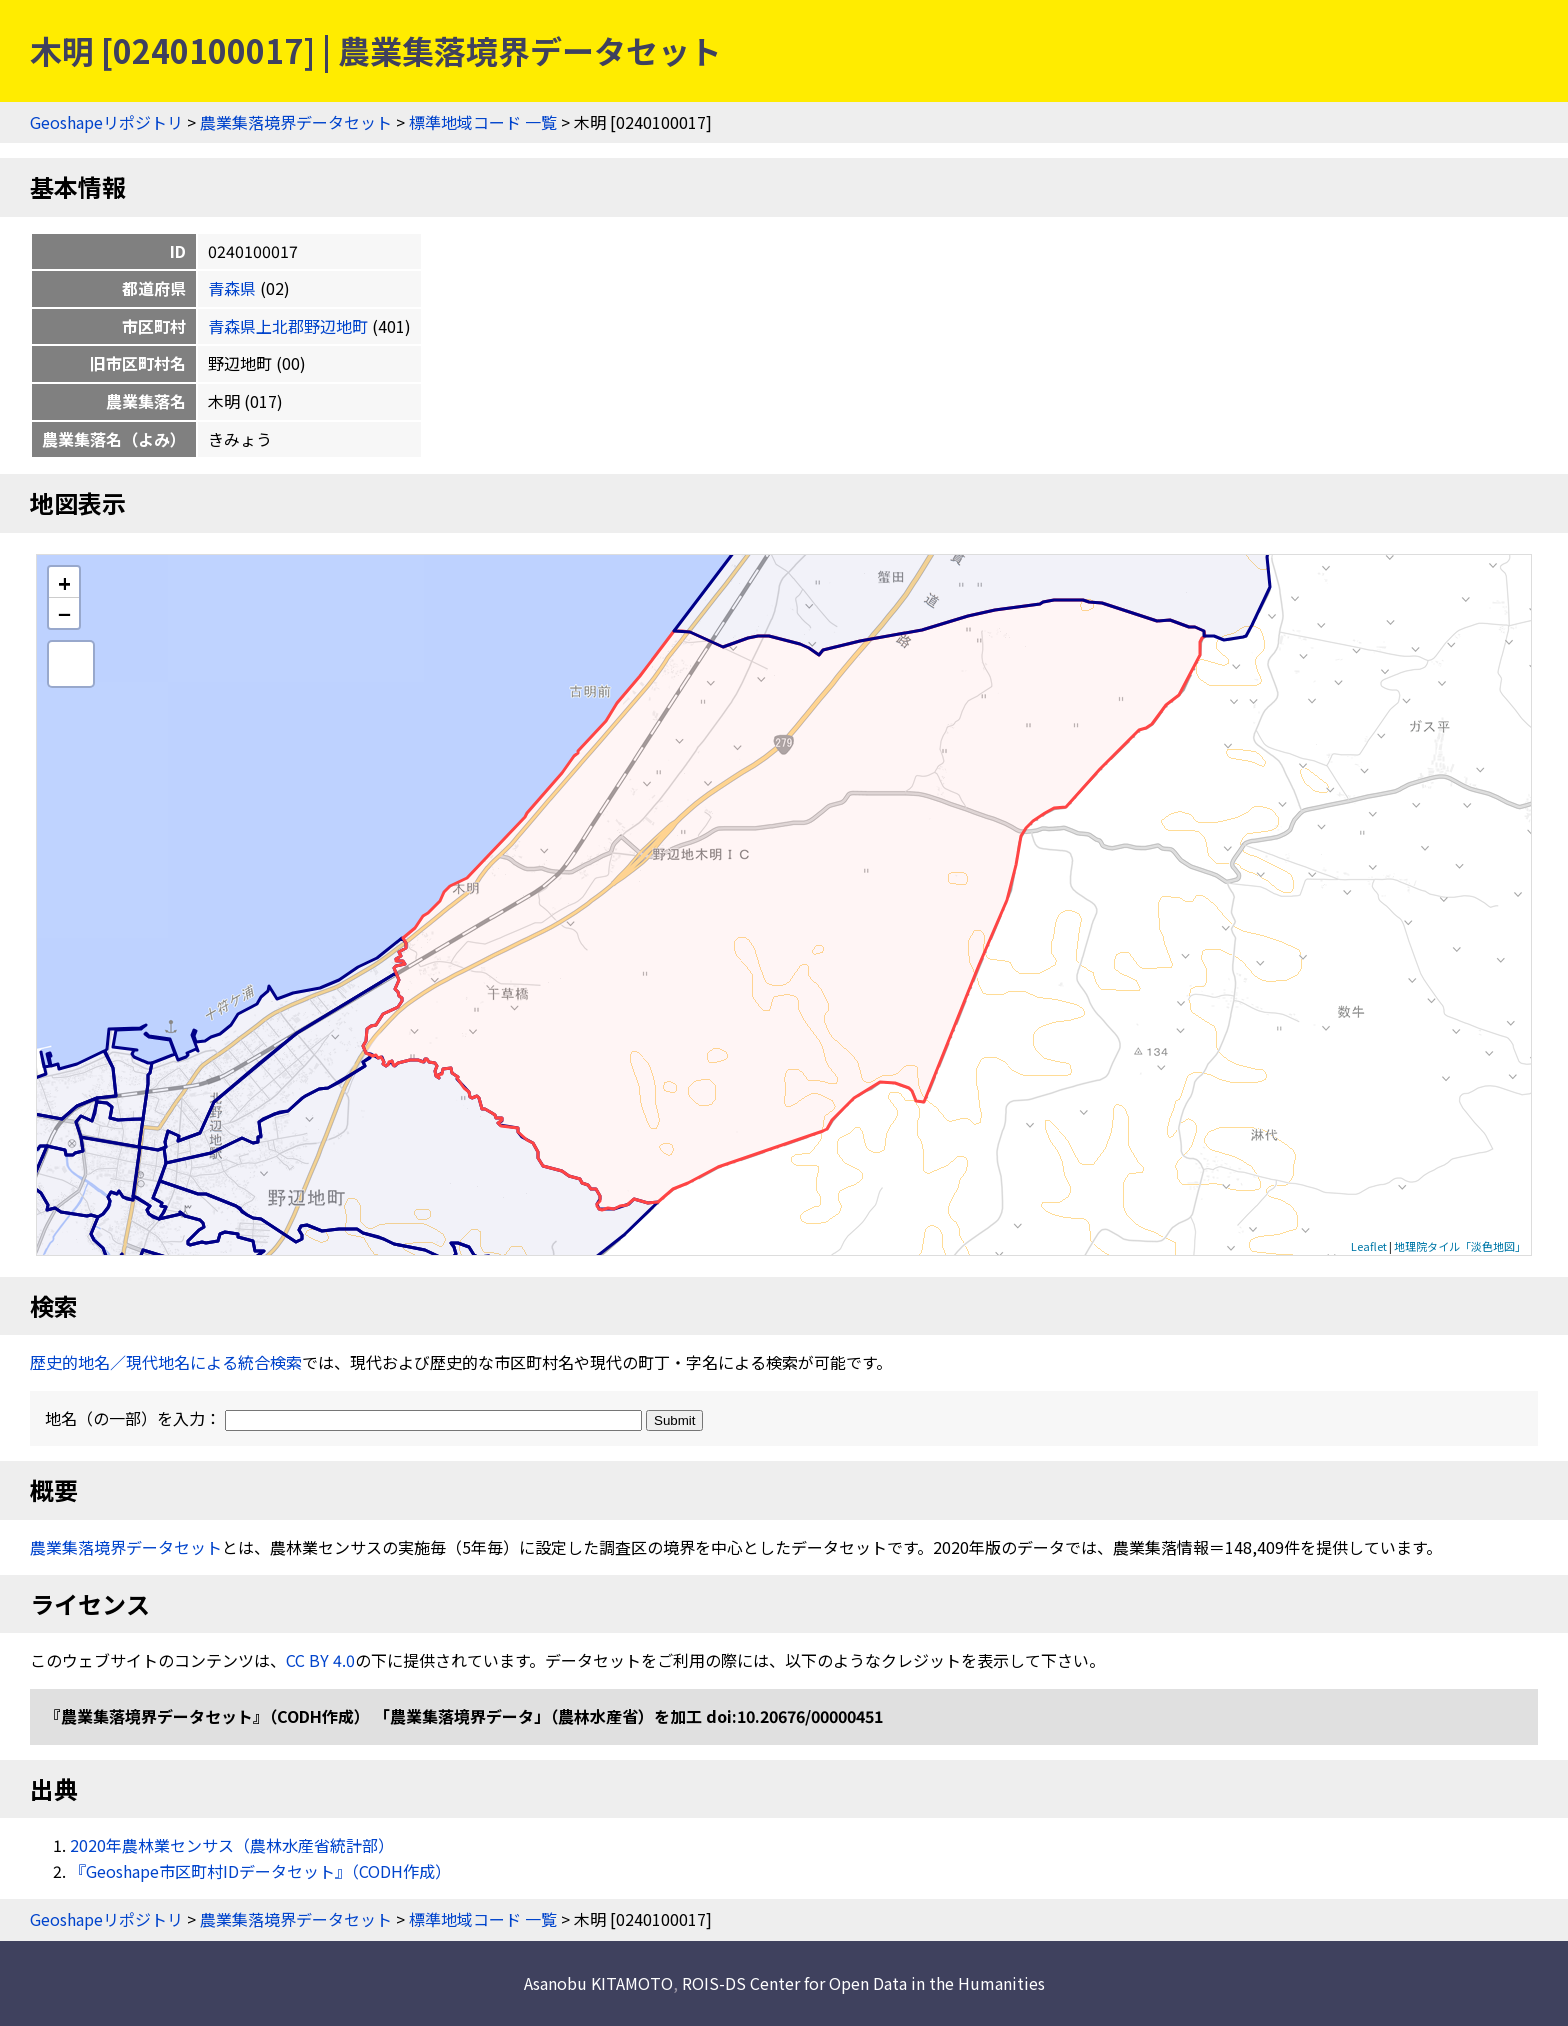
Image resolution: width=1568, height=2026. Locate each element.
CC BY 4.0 (320, 1660)
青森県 (232, 288)
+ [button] (64, 582)
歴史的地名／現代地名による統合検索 (166, 1362)
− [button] (64, 613)
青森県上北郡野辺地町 (288, 326)
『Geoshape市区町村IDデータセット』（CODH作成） (260, 1871)
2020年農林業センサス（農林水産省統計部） (232, 1845)
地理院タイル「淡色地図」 (1460, 1246)
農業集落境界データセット (296, 122)
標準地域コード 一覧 (483, 122)
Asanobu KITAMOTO (598, 1983)
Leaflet (1369, 1246)
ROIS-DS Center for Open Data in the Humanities (863, 1983)
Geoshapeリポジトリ (106, 122)
